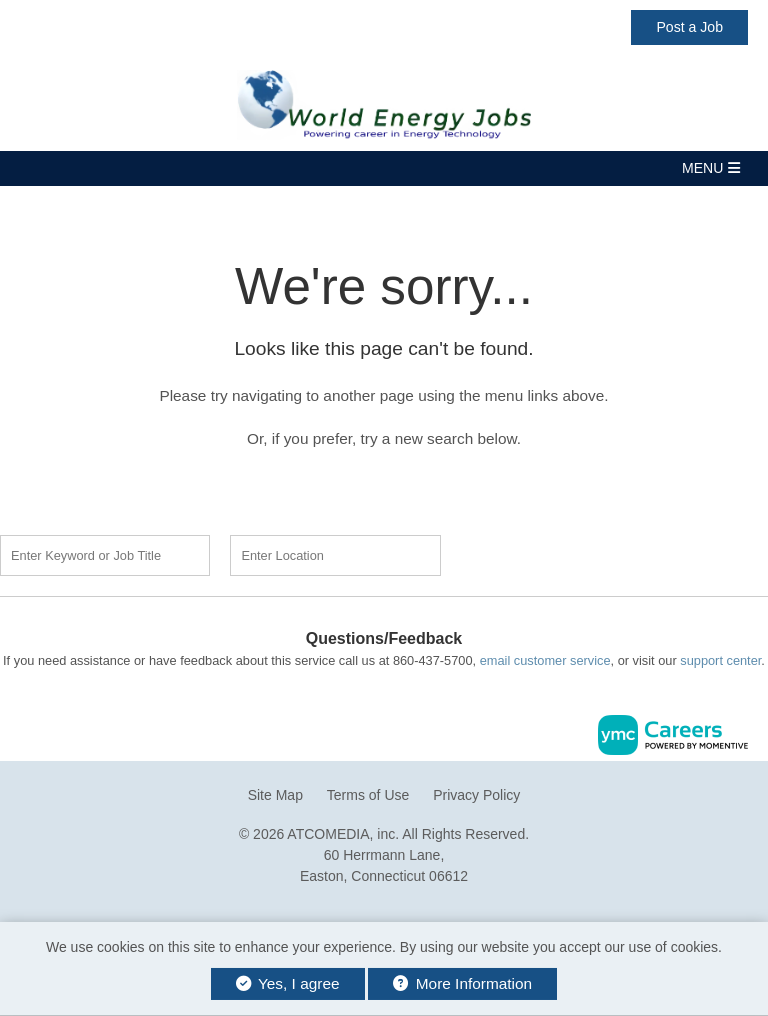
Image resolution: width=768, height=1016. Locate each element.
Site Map (275, 795)
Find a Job (576, 553)
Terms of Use (368, 795)
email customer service (545, 660)
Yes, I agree (288, 983)
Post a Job (689, 27)
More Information (462, 983)
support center (720, 660)
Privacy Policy (476, 795)
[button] (384, 168)
